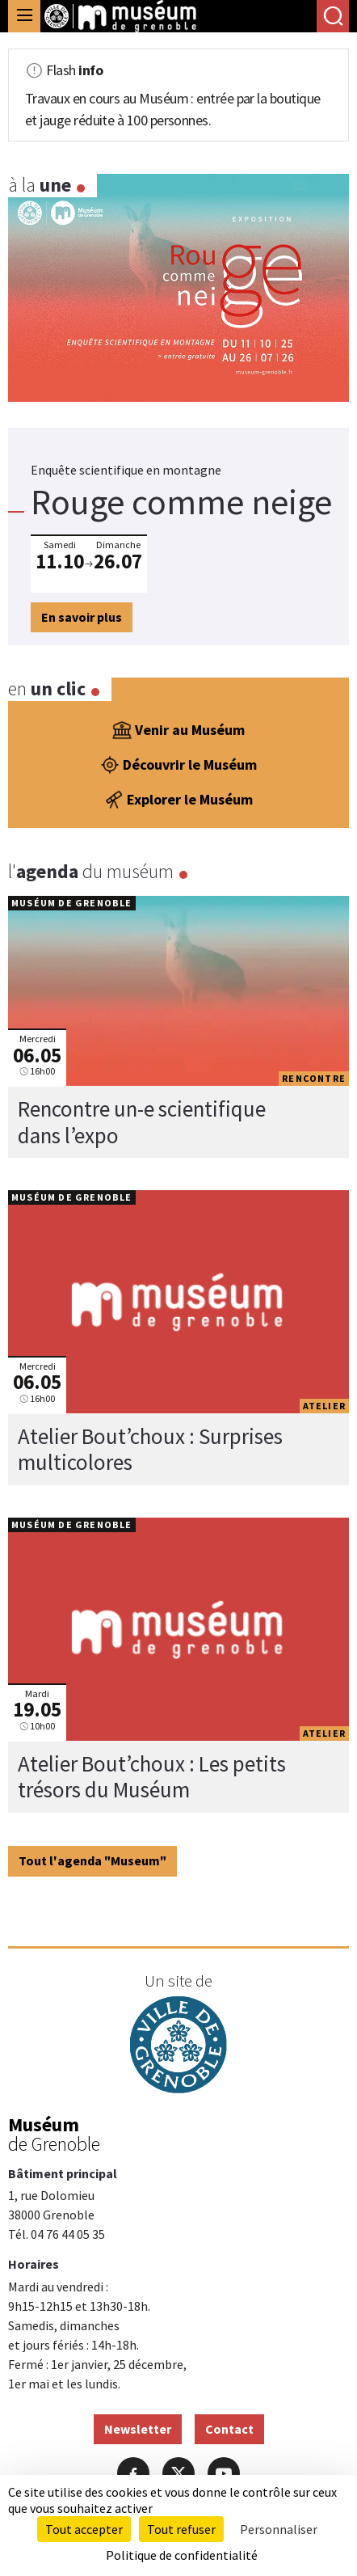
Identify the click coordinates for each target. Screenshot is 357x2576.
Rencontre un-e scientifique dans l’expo (142, 1121)
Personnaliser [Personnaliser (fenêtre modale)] (278, 2529)
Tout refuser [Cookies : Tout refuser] (181, 2529)
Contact (229, 2429)
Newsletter (137, 2429)
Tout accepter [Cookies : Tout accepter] (84, 2529)
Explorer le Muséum (178, 799)
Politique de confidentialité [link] (182, 2555)
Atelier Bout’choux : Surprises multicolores (150, 1449)
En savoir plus (81, 617)
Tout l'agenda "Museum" (92, 1860)
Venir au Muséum (178, 730)
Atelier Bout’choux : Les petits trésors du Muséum (152, 1776)
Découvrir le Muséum (178, 765)
